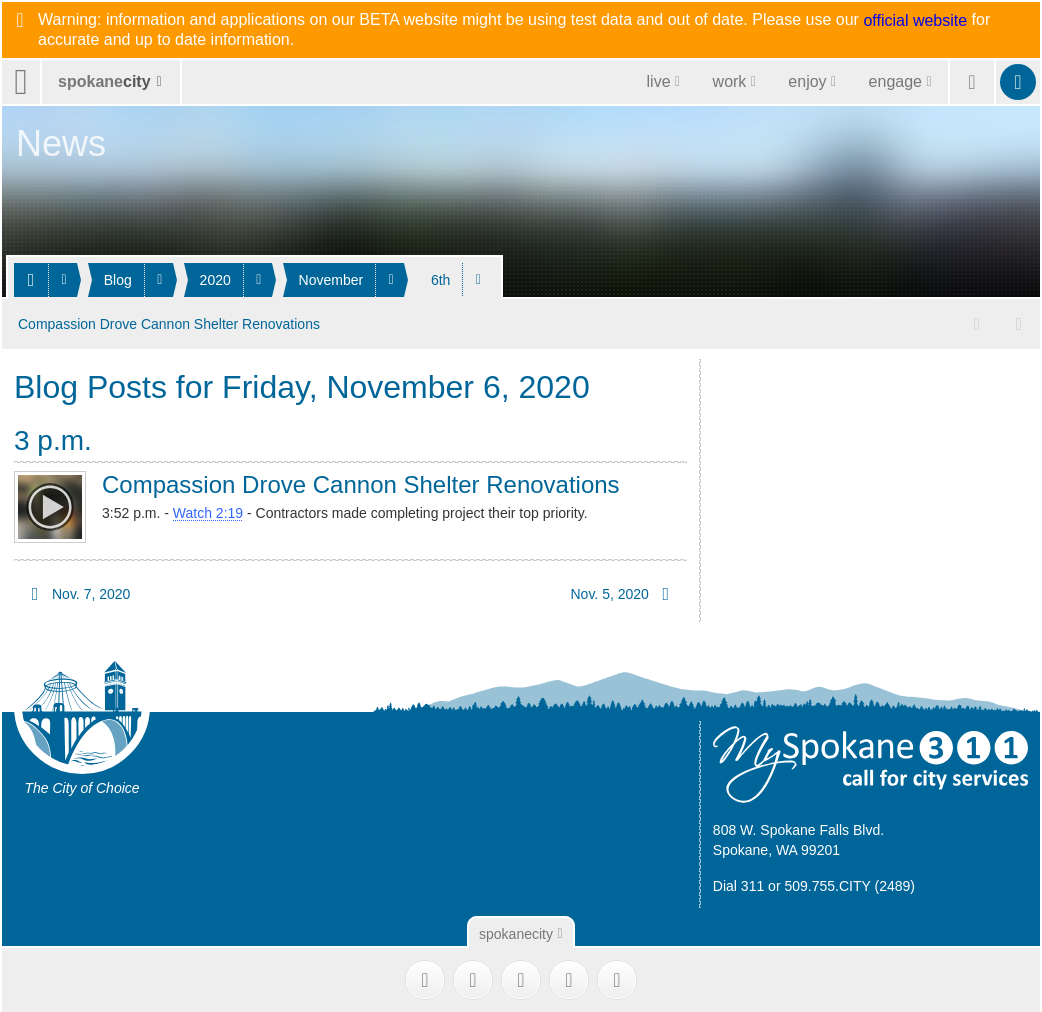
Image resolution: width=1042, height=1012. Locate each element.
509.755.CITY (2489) (849, 885)
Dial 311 (738, 885)
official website (915, 21)
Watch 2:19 (208, 512)
